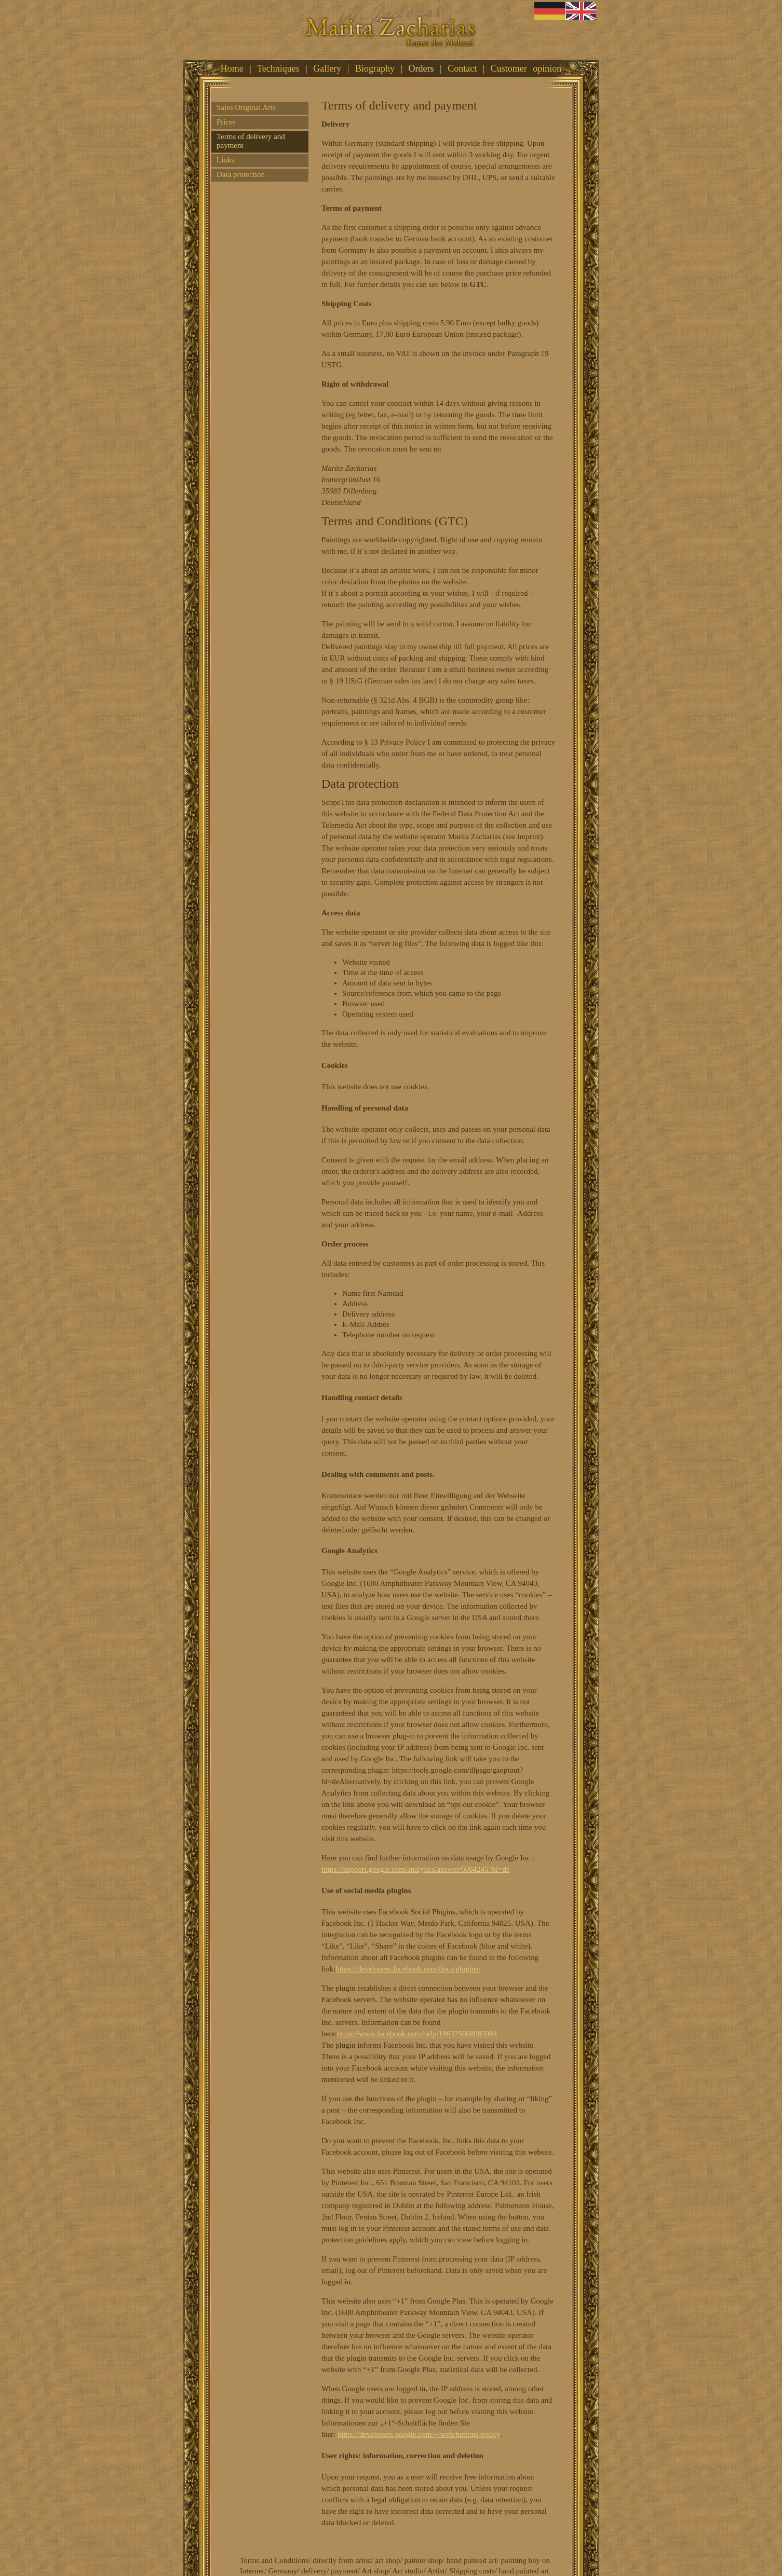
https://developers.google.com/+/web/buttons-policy (419, 2434)
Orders (421, 68)
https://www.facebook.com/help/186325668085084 (417, 2034)
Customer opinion (526, 68)
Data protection (241, 174)
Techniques (278, 68)
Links (225, 160)
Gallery (327, 68)
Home (232, 68)
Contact (462, 68)
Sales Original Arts (246, 107)
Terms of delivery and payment (251, 140)
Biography (375, 68)
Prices (226, 122)
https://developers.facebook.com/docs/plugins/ (408, 1969)
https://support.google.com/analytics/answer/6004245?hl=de (415, 1869)
